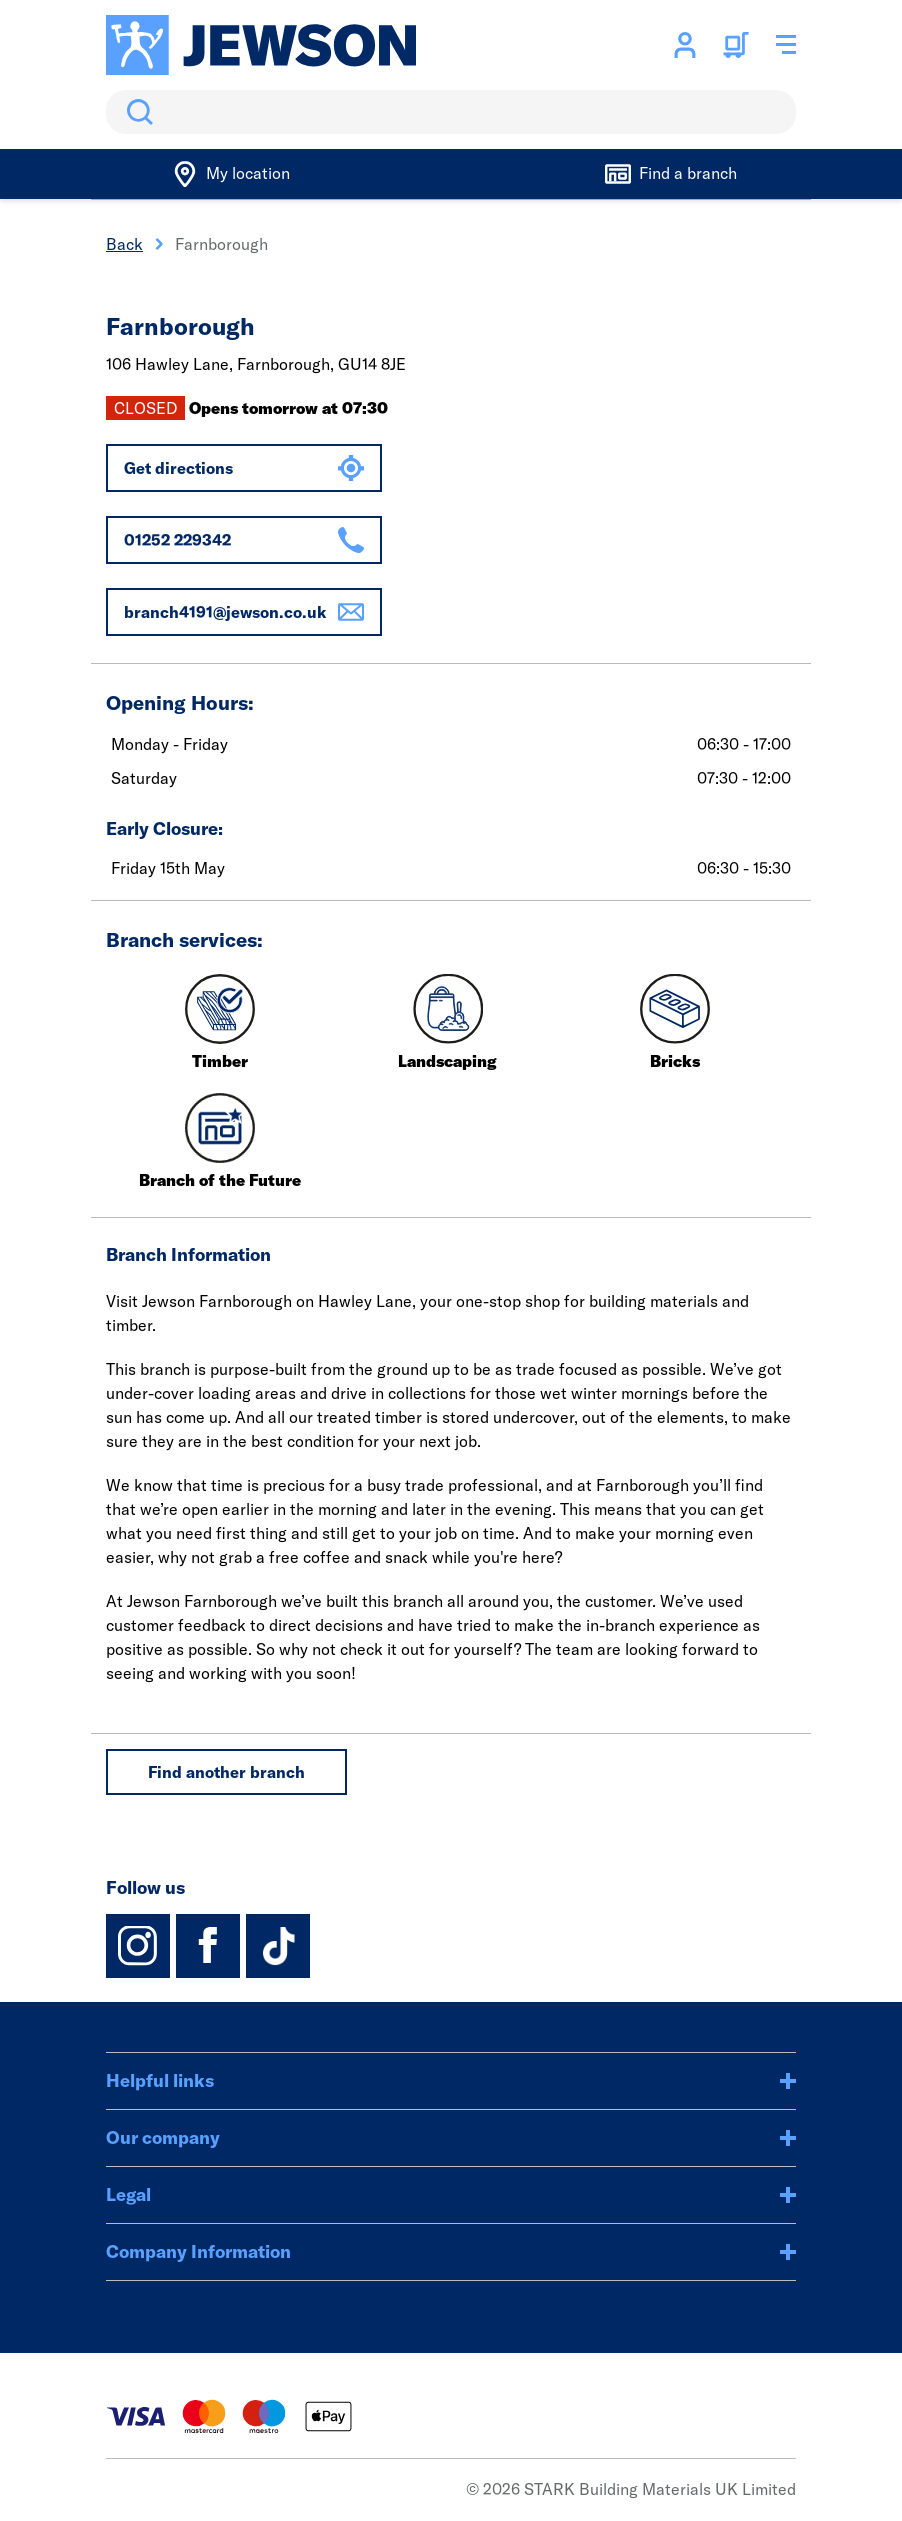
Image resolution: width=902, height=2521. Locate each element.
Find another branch (226, 1772)
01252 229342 (244, 540)
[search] (451, 112)
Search (136, 112)
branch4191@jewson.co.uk (244, 612)
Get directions (244, 468)
